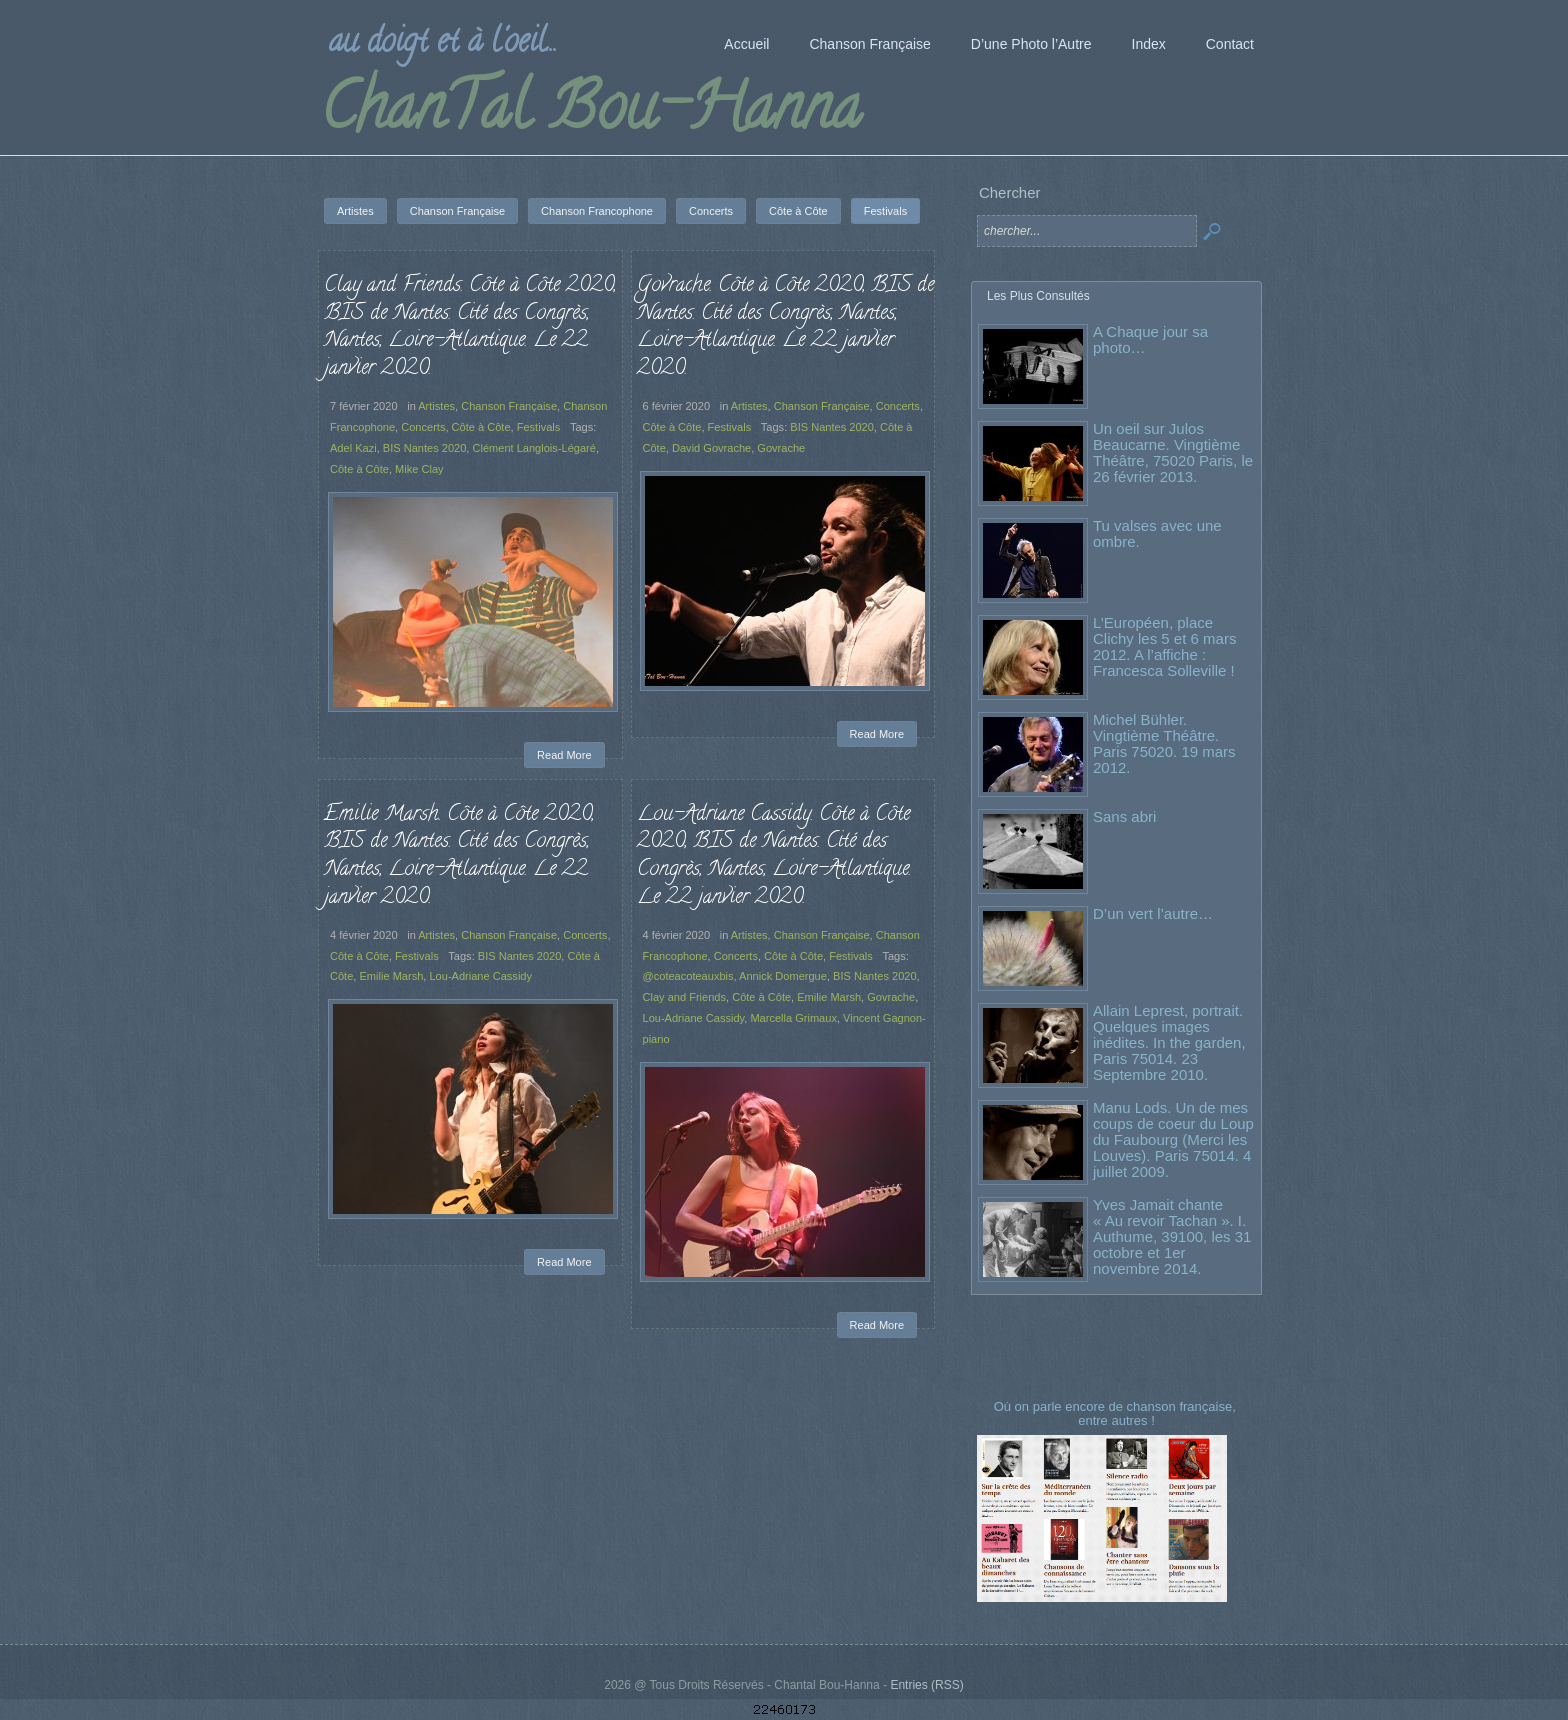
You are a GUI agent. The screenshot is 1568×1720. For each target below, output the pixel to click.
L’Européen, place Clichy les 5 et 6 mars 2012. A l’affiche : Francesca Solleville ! (1164, 646)
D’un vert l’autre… (1153, 913)
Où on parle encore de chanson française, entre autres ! (1117, 1413)
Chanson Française (509, 406)
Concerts (423, 427)
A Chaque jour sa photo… (1150, 339)
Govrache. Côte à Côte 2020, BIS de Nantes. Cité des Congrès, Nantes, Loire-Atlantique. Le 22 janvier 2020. (785, 327)
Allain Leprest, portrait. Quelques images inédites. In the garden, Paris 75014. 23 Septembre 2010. (1169, 1042)
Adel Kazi (353, 448)
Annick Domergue (783, 976)
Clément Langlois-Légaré (533, 448)
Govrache (781, 448)
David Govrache (711, 448)
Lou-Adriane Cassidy (480, 976)
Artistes (436, 406)
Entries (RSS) (926, 1685)
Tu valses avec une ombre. (1157, 533)
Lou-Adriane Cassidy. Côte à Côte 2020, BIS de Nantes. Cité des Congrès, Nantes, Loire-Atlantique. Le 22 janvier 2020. (774, 856)
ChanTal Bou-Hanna (590, 114)
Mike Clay (419, 469)
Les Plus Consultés (1038, 296)
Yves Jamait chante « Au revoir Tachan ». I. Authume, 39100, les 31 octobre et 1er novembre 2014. (1172, 1236)
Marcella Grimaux (793, 1018)
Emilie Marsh (391, 976)
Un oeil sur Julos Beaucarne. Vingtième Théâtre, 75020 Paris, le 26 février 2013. (1173, 452)
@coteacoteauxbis (688, 976)
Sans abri (1124, 816)
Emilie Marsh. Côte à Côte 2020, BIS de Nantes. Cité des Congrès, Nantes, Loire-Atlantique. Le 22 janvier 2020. (459, 856)
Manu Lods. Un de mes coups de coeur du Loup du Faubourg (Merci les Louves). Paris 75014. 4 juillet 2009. (1173, 1139)
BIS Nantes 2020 (425, 448)
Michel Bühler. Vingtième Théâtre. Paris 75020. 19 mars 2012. (1164, 743)
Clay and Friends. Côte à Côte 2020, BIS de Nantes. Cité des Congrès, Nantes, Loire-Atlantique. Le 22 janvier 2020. (470, 327)
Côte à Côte (481, 427)
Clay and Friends (685, 997)
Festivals (539, 427)
